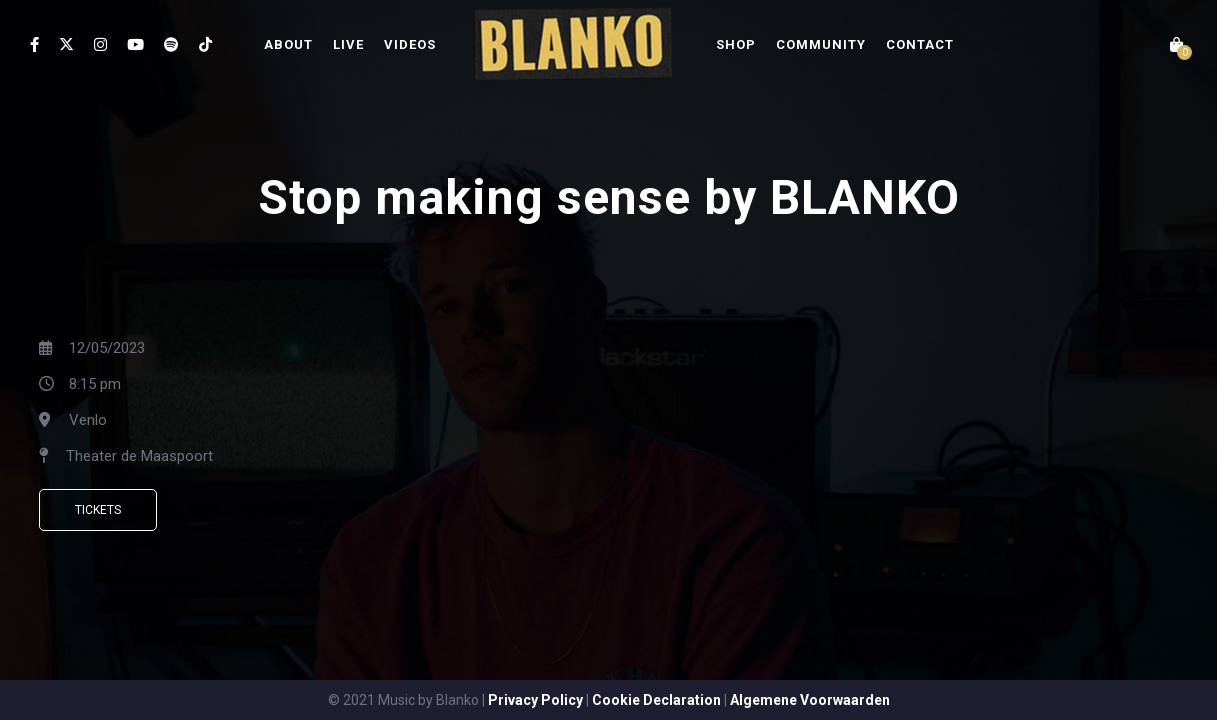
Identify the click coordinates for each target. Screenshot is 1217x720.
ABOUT (288, 44)
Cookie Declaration (656, 700)
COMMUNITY (821, 44)
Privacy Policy (535, 700)
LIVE (348, 44)
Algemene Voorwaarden (810, 700)
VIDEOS (410, 44)
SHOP (736, 44)
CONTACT (920, 44)
